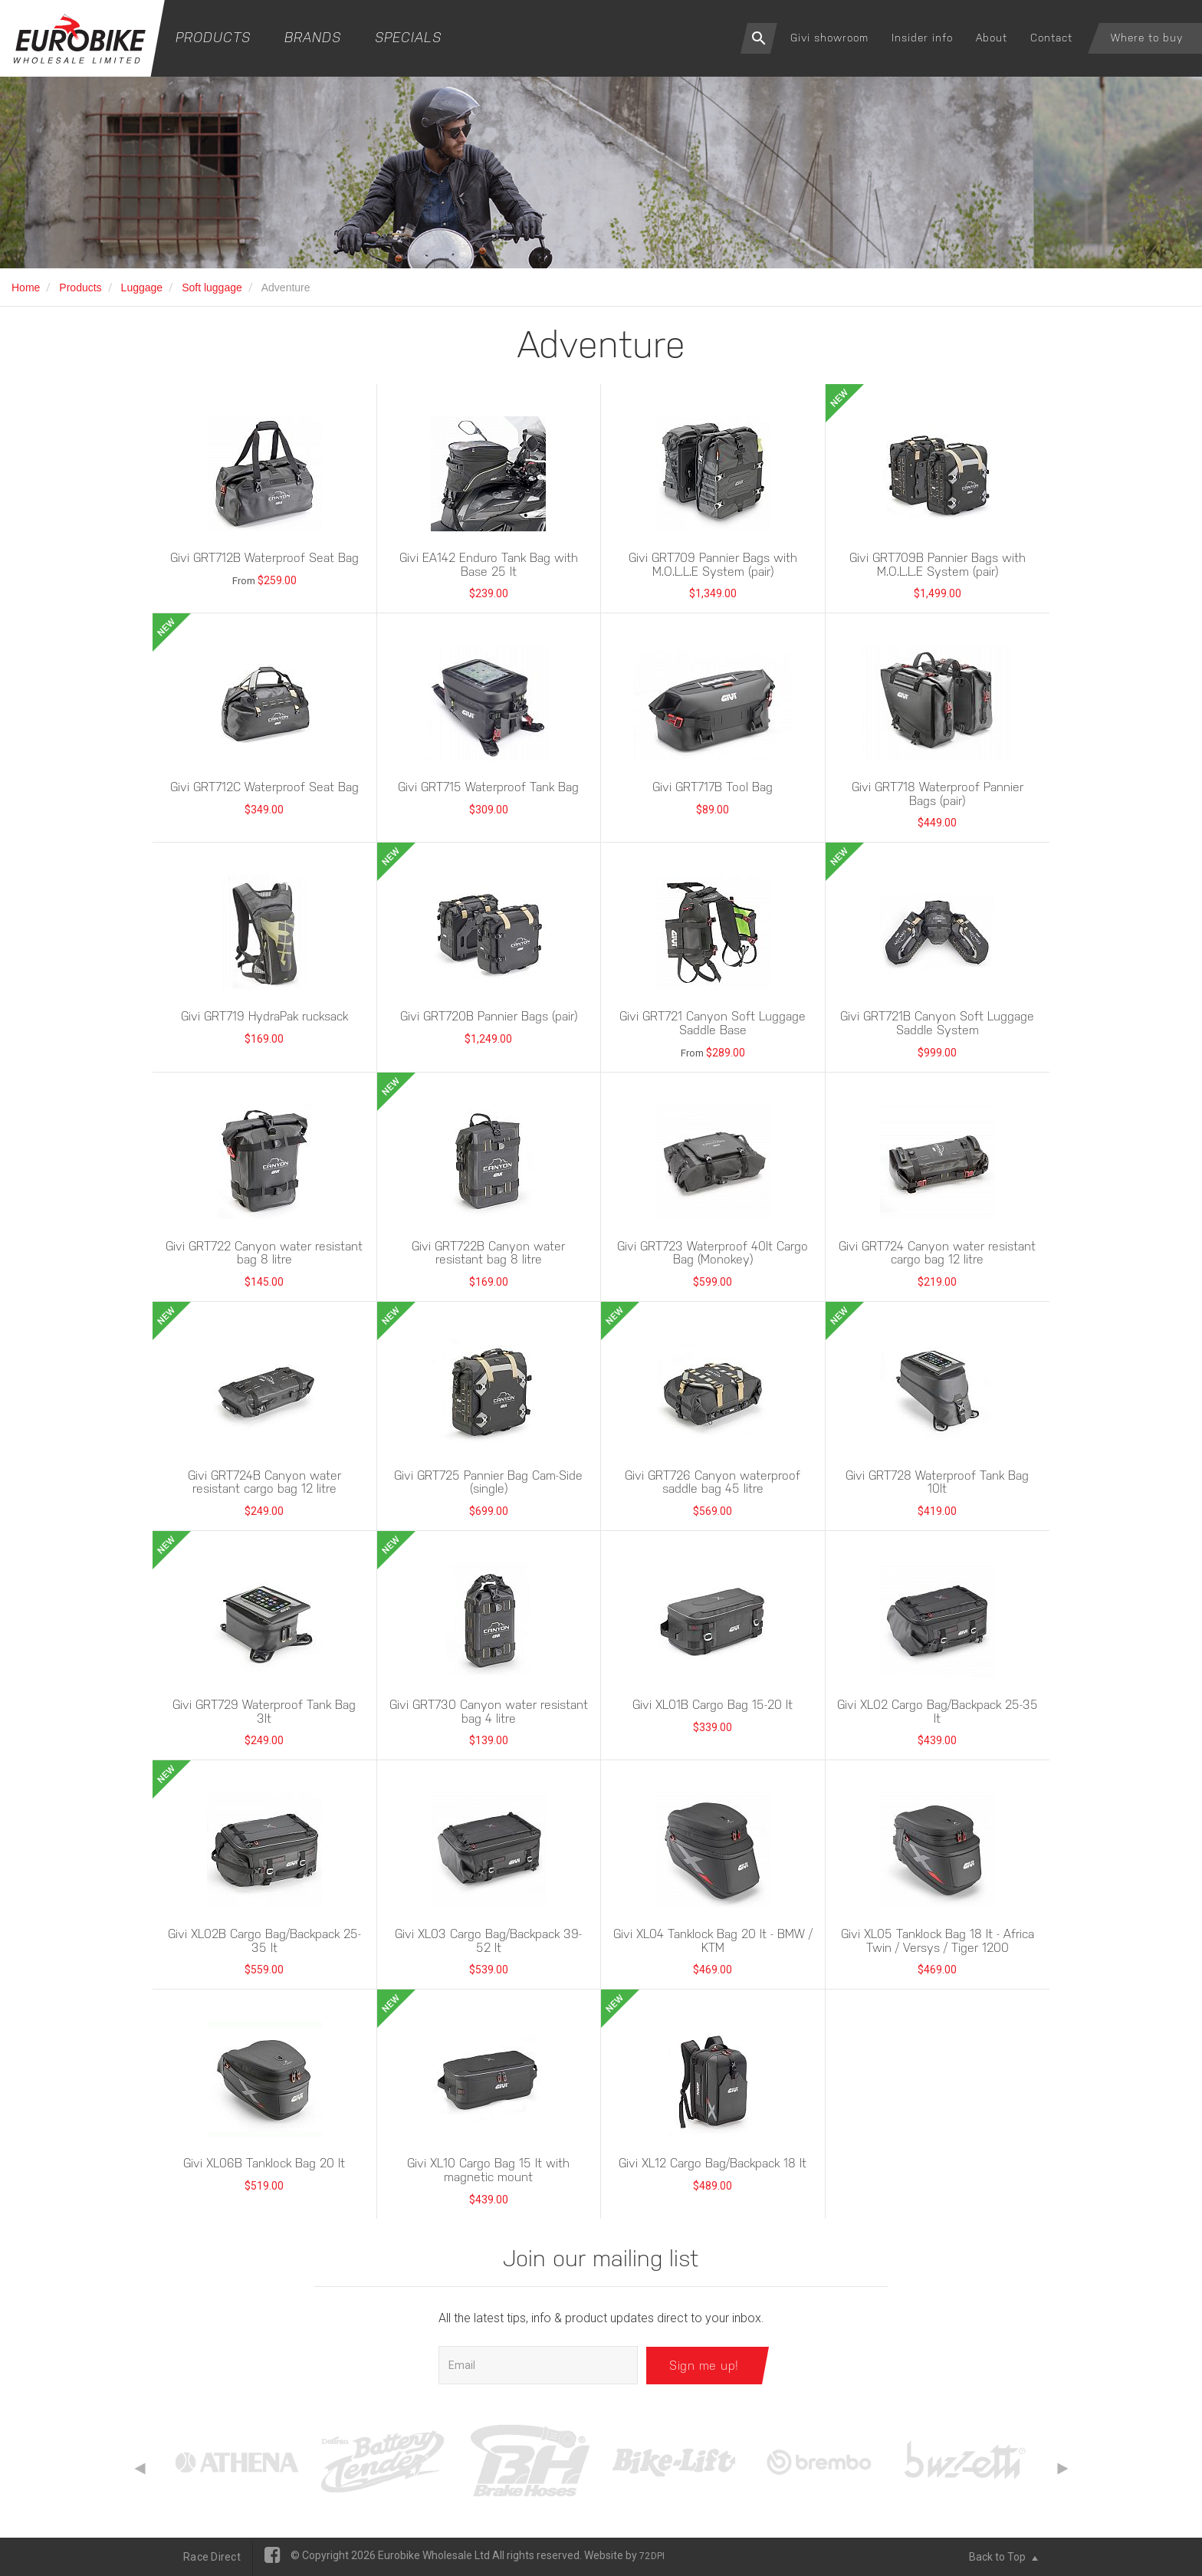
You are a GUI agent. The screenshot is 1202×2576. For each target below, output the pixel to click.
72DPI (652, 2556)
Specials (408, 37)
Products (213, 37)
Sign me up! (704, 2365)
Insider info (922, 37)
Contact (1051, 37)
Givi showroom (829, 37)
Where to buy (1147, 37)
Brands (312, 37)
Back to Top (1003, 2557)
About (991, 37)
